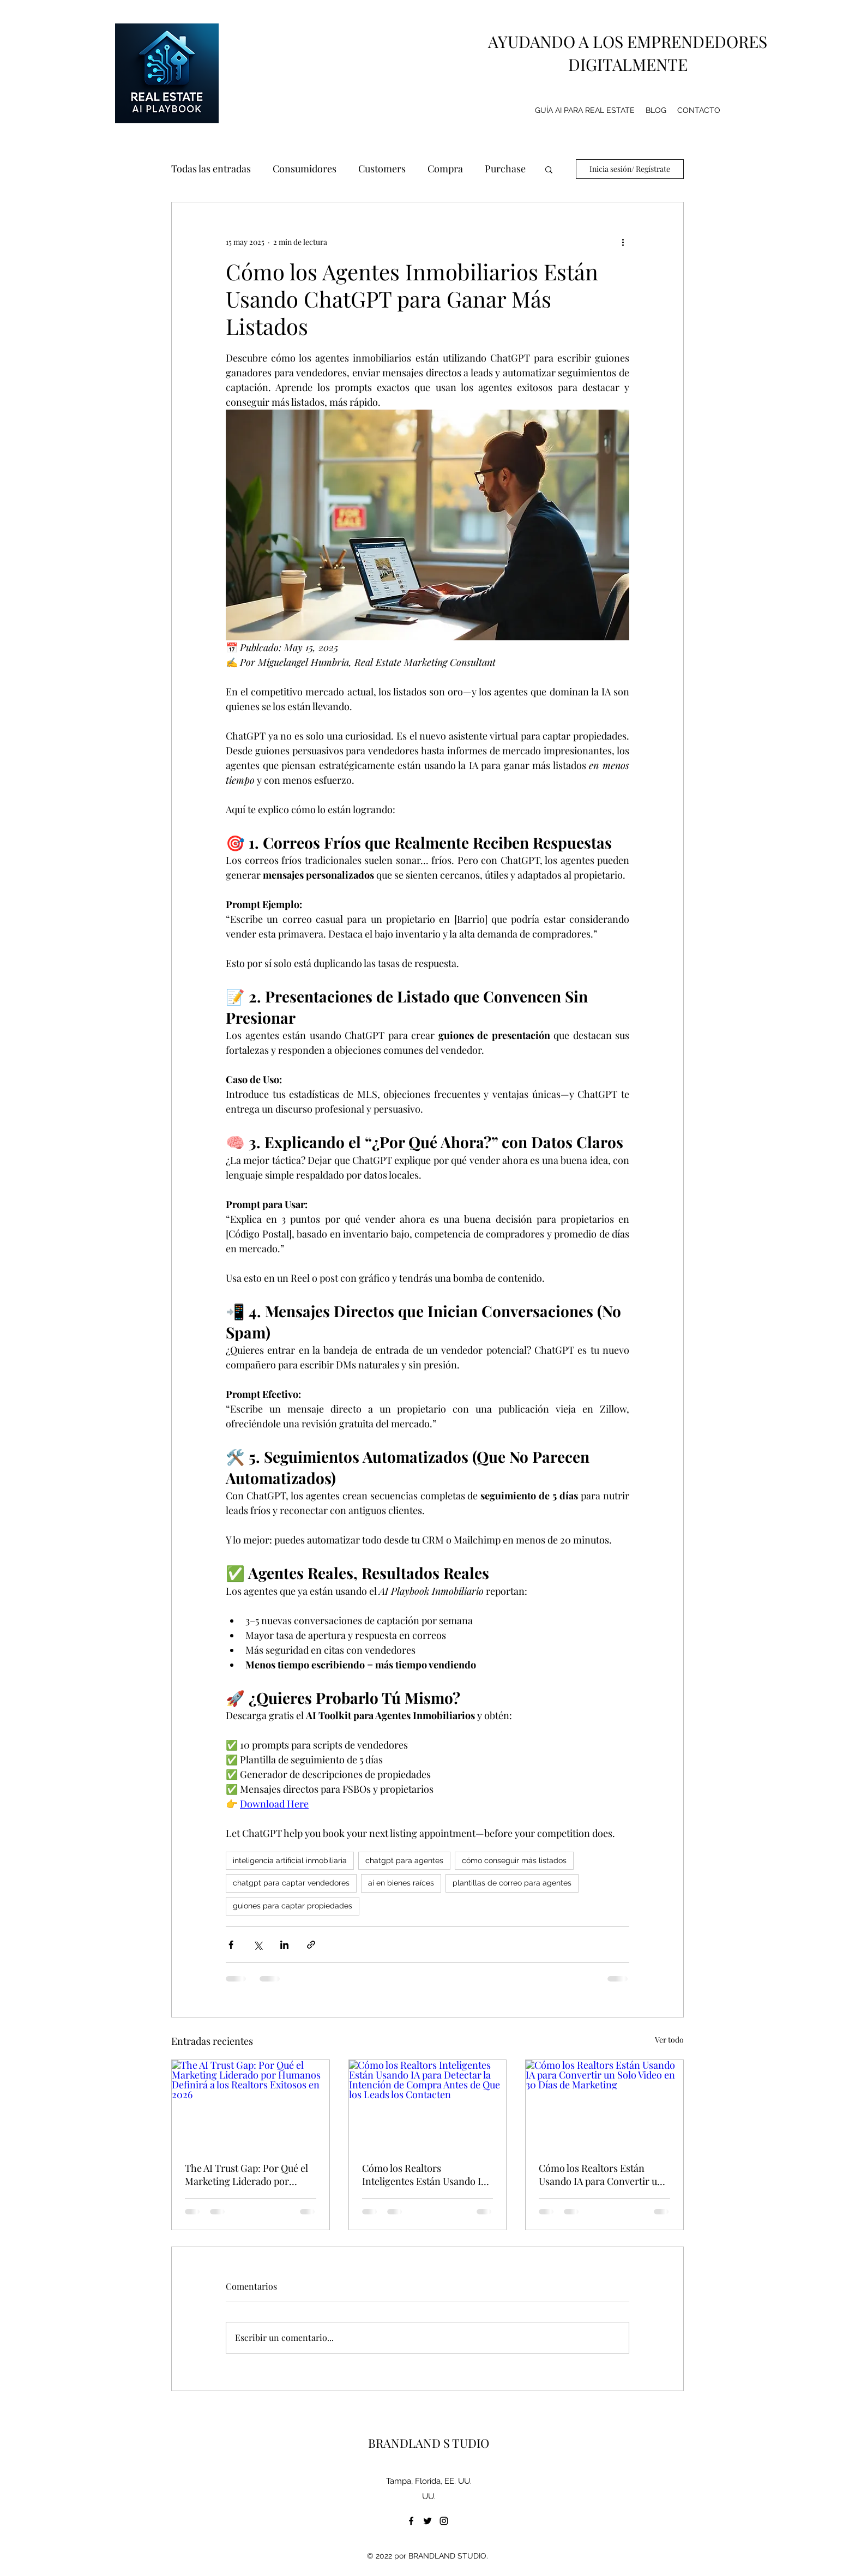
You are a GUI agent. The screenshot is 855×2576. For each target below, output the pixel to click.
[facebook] (411, 2520)
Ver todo (669, 2039)
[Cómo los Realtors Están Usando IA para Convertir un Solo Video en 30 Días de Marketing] (604, 2104)
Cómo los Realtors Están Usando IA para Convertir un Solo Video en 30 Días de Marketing (601, 2174)
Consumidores (304, 168)
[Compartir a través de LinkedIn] (284, 1944)
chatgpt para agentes (404, 1860)
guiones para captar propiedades (292, 1905)
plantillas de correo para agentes (512, 1882)
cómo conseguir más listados (514, 1860)
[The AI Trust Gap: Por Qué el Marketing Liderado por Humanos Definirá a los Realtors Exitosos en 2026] (250, 2104)
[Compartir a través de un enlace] (311, 1944)
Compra (445, 168)
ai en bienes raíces (401, 1882)
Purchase (505, 168)
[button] (549, 169)
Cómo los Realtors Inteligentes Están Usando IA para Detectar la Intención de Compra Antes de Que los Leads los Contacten (425, 2174)
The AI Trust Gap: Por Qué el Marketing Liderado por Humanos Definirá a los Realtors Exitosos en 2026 (246, 2174)
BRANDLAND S (409, 2443)
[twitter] (427, 2520)
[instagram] (443, 2520)
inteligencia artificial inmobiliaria (290, 1860)
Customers (382, 168)
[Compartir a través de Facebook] (231, 1944)
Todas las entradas (211, 168)
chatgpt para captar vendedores (291, 1882)
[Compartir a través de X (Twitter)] (257, 1944)
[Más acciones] (622, 241)
